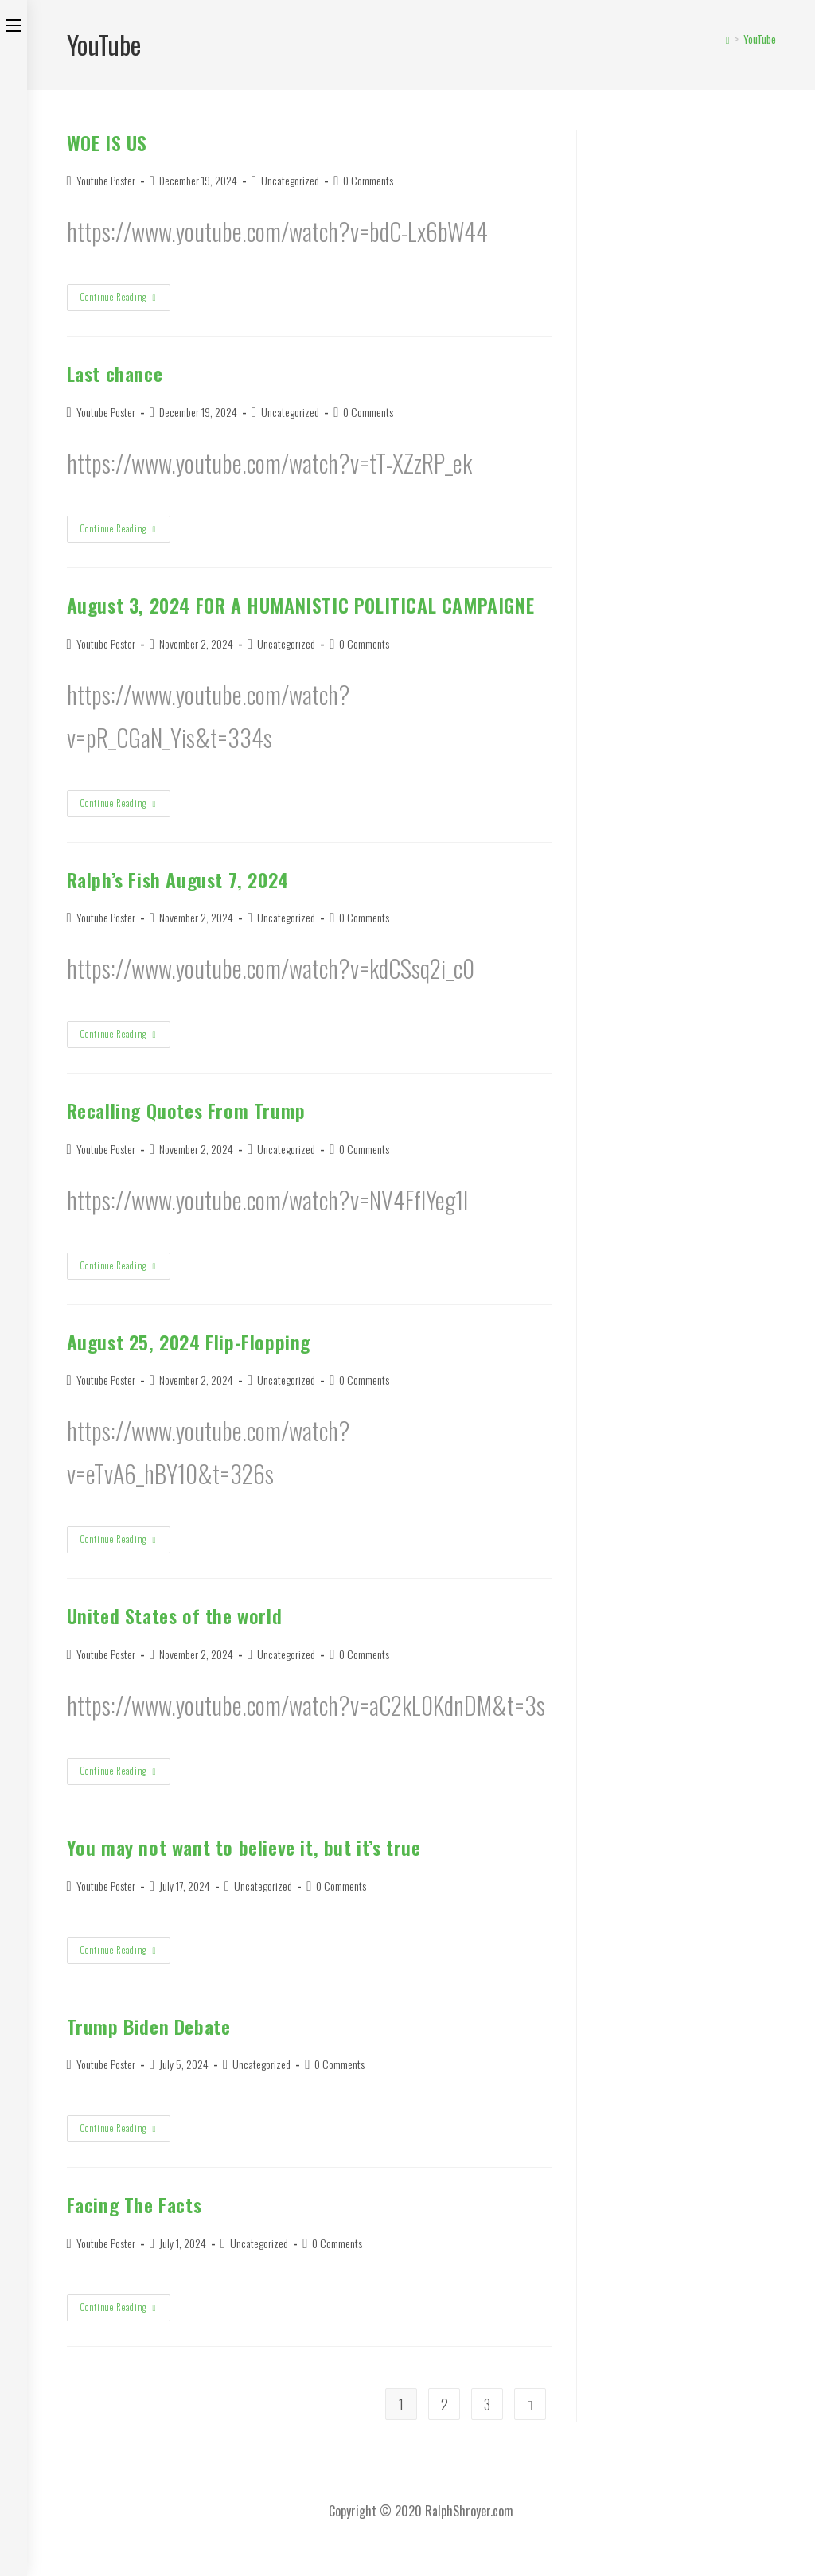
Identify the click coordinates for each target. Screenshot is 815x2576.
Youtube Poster (105, 180)
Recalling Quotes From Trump (186, 1110)
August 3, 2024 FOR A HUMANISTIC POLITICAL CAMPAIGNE (301, 604)
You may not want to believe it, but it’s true (244, 1847)
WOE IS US (107, 142)
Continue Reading (123, 300)
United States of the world (175, 1615)
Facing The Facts (134, 2204)
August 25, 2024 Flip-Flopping (188, 1341)
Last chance (115, 373)
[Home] (728, 39)
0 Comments (368, 180)
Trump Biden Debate (149, 2026)
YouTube (759, 39)
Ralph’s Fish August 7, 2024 (178, 879)
